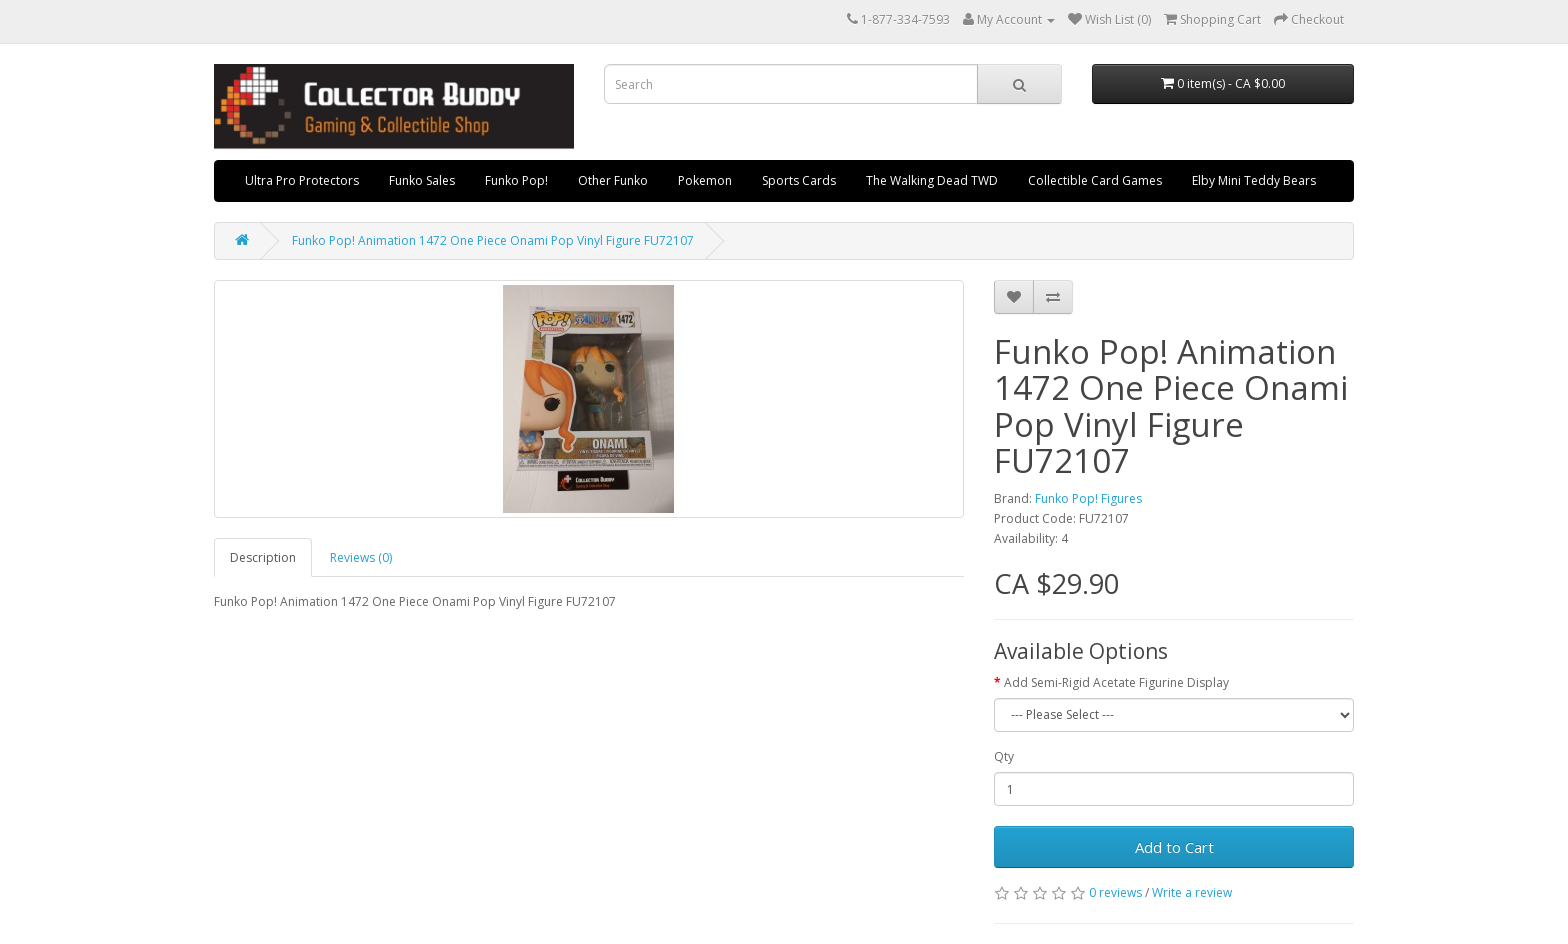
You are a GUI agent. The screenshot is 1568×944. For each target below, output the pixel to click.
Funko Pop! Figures (1088, 498)
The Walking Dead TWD (932, 180)
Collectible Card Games (1095, 180)
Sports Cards (799, 180)
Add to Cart (1174, 847)
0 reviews (1115, 892)
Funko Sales (422, 180)
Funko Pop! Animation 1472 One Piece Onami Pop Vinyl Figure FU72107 (493, 240)
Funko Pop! (516, 180)
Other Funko (613, 180)
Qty (1004, 756)
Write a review (1192, 892)
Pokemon (705, 180)
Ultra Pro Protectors (302, 180)
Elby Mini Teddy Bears (1254, 180)
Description (263, 557)
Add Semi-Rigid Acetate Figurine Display (1116, 682)
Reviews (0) (361, 557)
